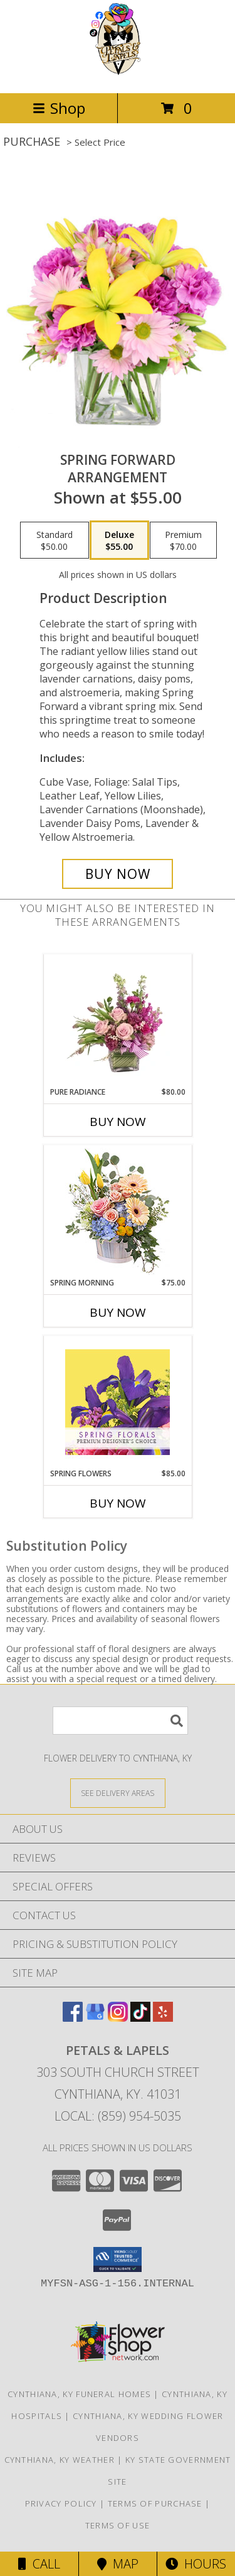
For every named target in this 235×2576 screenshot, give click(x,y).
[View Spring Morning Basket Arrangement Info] (117, 1211)
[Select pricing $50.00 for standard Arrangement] (54, 540)
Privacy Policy (61, 2503)
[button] (117, 2259)
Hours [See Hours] (195, 2563)
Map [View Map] (117, 2563)
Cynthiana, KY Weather (59, 2459)
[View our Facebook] (73, 2018)
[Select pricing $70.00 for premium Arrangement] (183, 540)
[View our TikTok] (140, 2018)
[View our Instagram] (118, 2018)
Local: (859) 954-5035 (118, 2115)
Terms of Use (117, 2525)
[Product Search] (120, 1720)
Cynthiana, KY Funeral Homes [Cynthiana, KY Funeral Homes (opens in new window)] (79, 2394)
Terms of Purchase (155, 2503)
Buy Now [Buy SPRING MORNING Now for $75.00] (118, 1312)
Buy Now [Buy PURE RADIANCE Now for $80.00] (118, 1121)
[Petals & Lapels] (118, 75)
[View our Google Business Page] (95, 2018)
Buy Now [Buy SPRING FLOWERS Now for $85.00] (118, 1503)
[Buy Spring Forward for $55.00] (118, 874)
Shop (59, 108)
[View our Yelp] (163, 2018)
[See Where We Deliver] (117, 1792)
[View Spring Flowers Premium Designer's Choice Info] (117, 1402)
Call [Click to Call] (39, 2563)
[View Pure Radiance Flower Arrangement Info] (117, 1020)
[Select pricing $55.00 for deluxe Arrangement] (119, 540)
